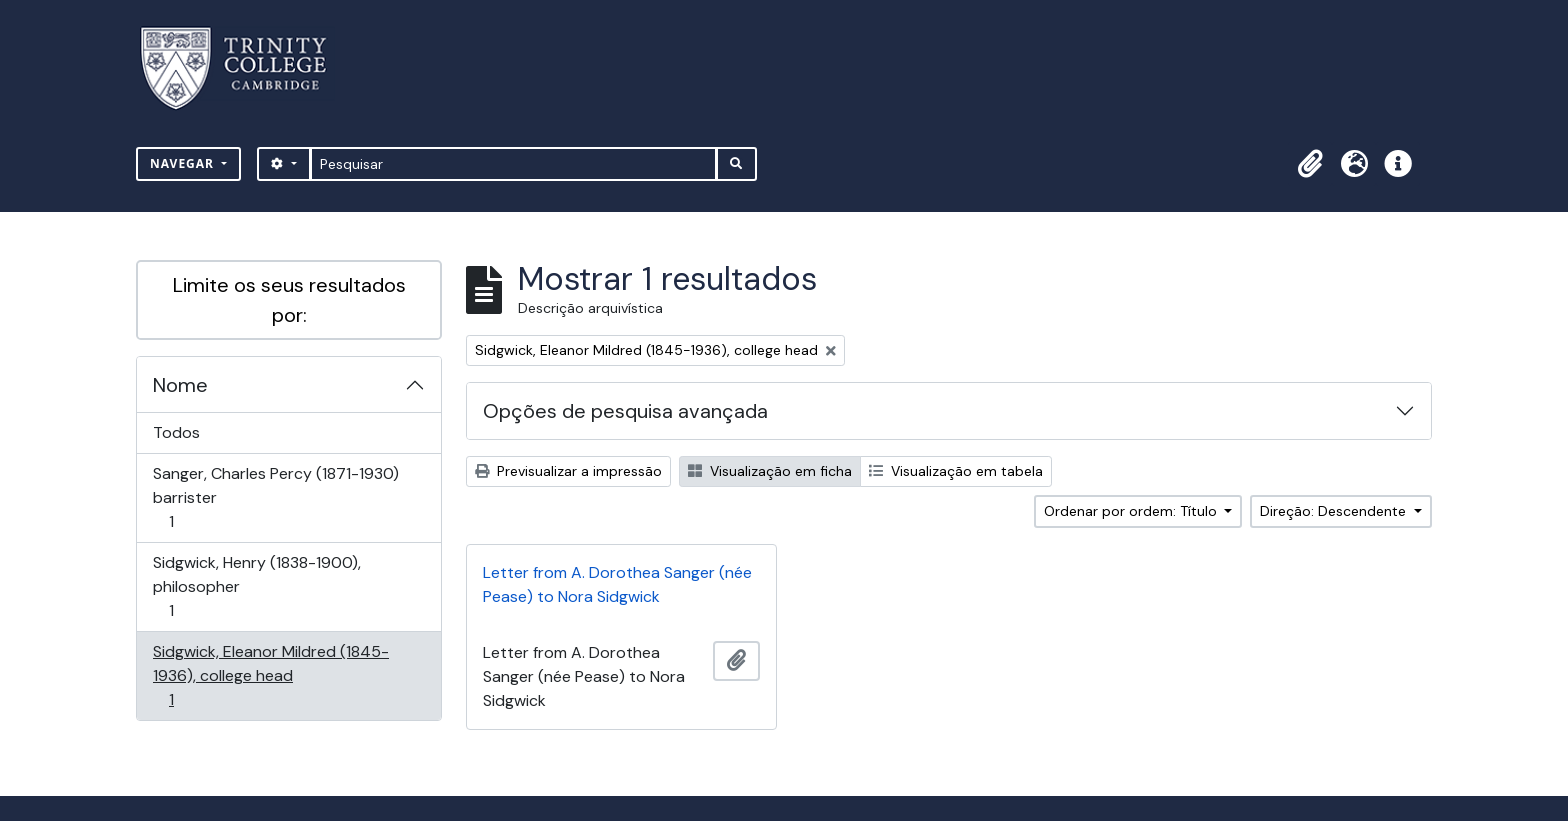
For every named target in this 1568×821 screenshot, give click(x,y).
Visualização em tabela (956, 471)
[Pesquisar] (513, 164)
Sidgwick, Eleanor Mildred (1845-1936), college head (270, 675)
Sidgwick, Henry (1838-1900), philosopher (256, 586)
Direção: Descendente (1335, 511)
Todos (176, 432)
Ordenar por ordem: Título (1132, 511)
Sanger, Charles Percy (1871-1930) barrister (275, 497)
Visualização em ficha (770, 471)
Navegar (184, 163)
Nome (180, 385)
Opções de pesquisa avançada (625, 411)
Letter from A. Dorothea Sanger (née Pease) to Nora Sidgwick (617, 584)
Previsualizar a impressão (568, 471)
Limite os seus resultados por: (289, 300)
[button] (1310, 164)
